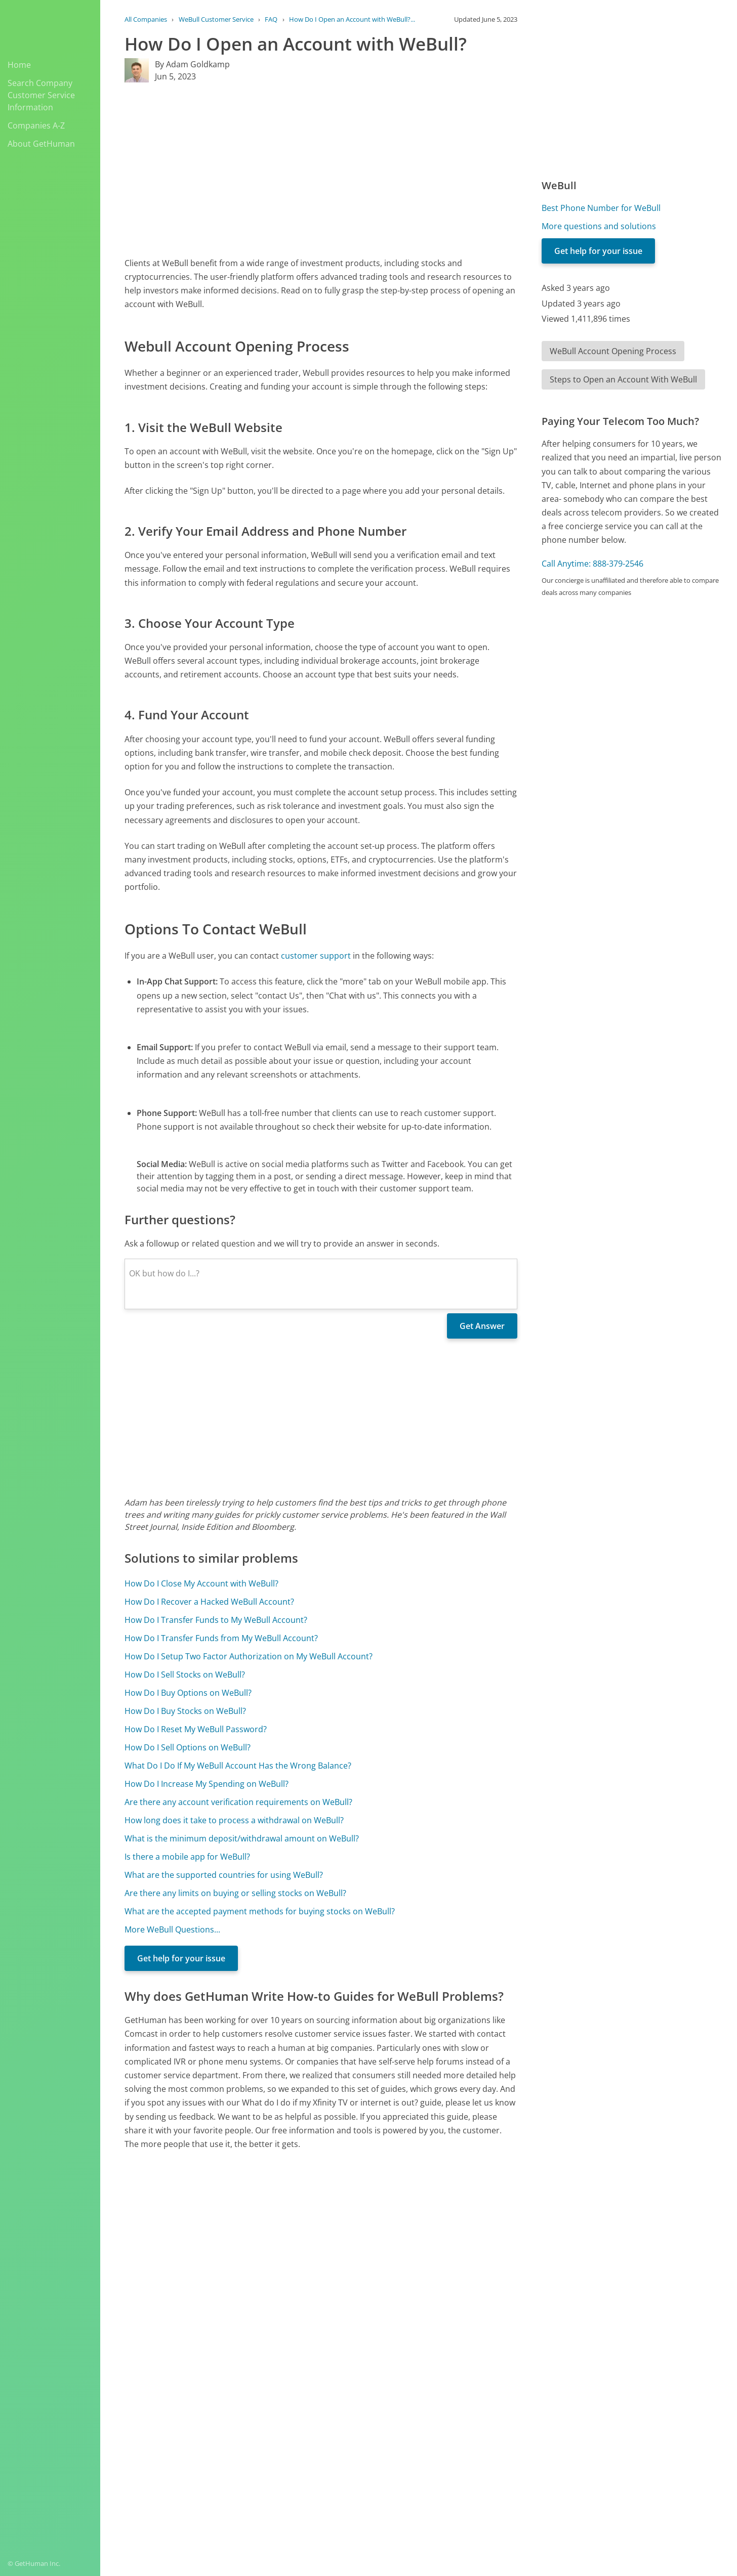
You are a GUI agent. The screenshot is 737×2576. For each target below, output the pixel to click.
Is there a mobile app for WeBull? (187, 1856)
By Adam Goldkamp (192, 64)
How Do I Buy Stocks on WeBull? (185, 1710)
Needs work (476, 2384)
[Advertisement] (321, 169)
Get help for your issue (181, 1958)
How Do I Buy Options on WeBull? (188, 1692)
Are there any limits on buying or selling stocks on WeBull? (235, 1893)
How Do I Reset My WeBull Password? (196, 1729)
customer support (316, 955)
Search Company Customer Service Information (41, 95)
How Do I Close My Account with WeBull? (201, 1583)
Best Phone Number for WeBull (601, 207)
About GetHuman (41, 143)
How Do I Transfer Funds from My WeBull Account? (221, 1638)
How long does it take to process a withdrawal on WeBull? (234, 1820)
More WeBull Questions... (172, 1929)
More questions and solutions (599, 226)
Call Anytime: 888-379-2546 (592, 563)
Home (19, 64)
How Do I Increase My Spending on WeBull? (207, 1783)
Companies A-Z (36, 125)
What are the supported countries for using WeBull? (224, 1874)
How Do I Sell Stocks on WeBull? (185, 1674)
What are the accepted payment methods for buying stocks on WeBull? (260, 1911)
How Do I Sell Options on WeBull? (188, 1747)
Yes (438, 2384)
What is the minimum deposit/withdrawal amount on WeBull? (242, 1838)
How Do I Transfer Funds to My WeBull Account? (216, 1619)
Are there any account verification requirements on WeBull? (238, 1802)
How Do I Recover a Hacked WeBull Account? (209, 1601)
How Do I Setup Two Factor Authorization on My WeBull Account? (249, 1656)
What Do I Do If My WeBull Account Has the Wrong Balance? (238, 1765)
